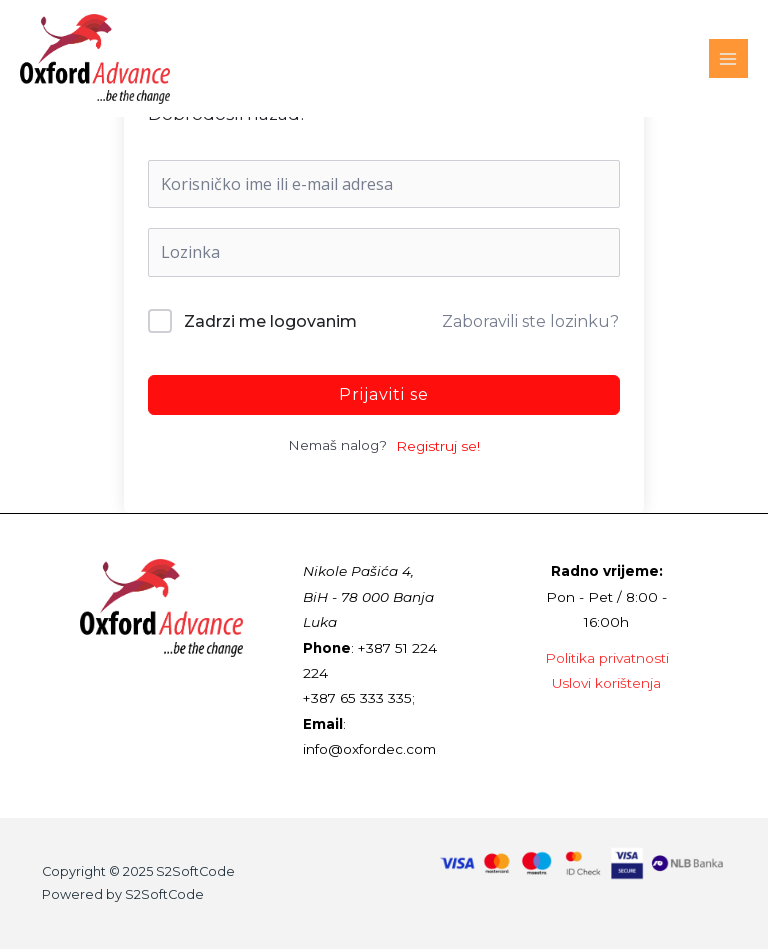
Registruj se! (438, 446)
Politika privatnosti (607, 658)
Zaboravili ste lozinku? (530, 321)
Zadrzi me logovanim (270, 321)
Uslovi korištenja (606, 683)
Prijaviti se (384, 394)
